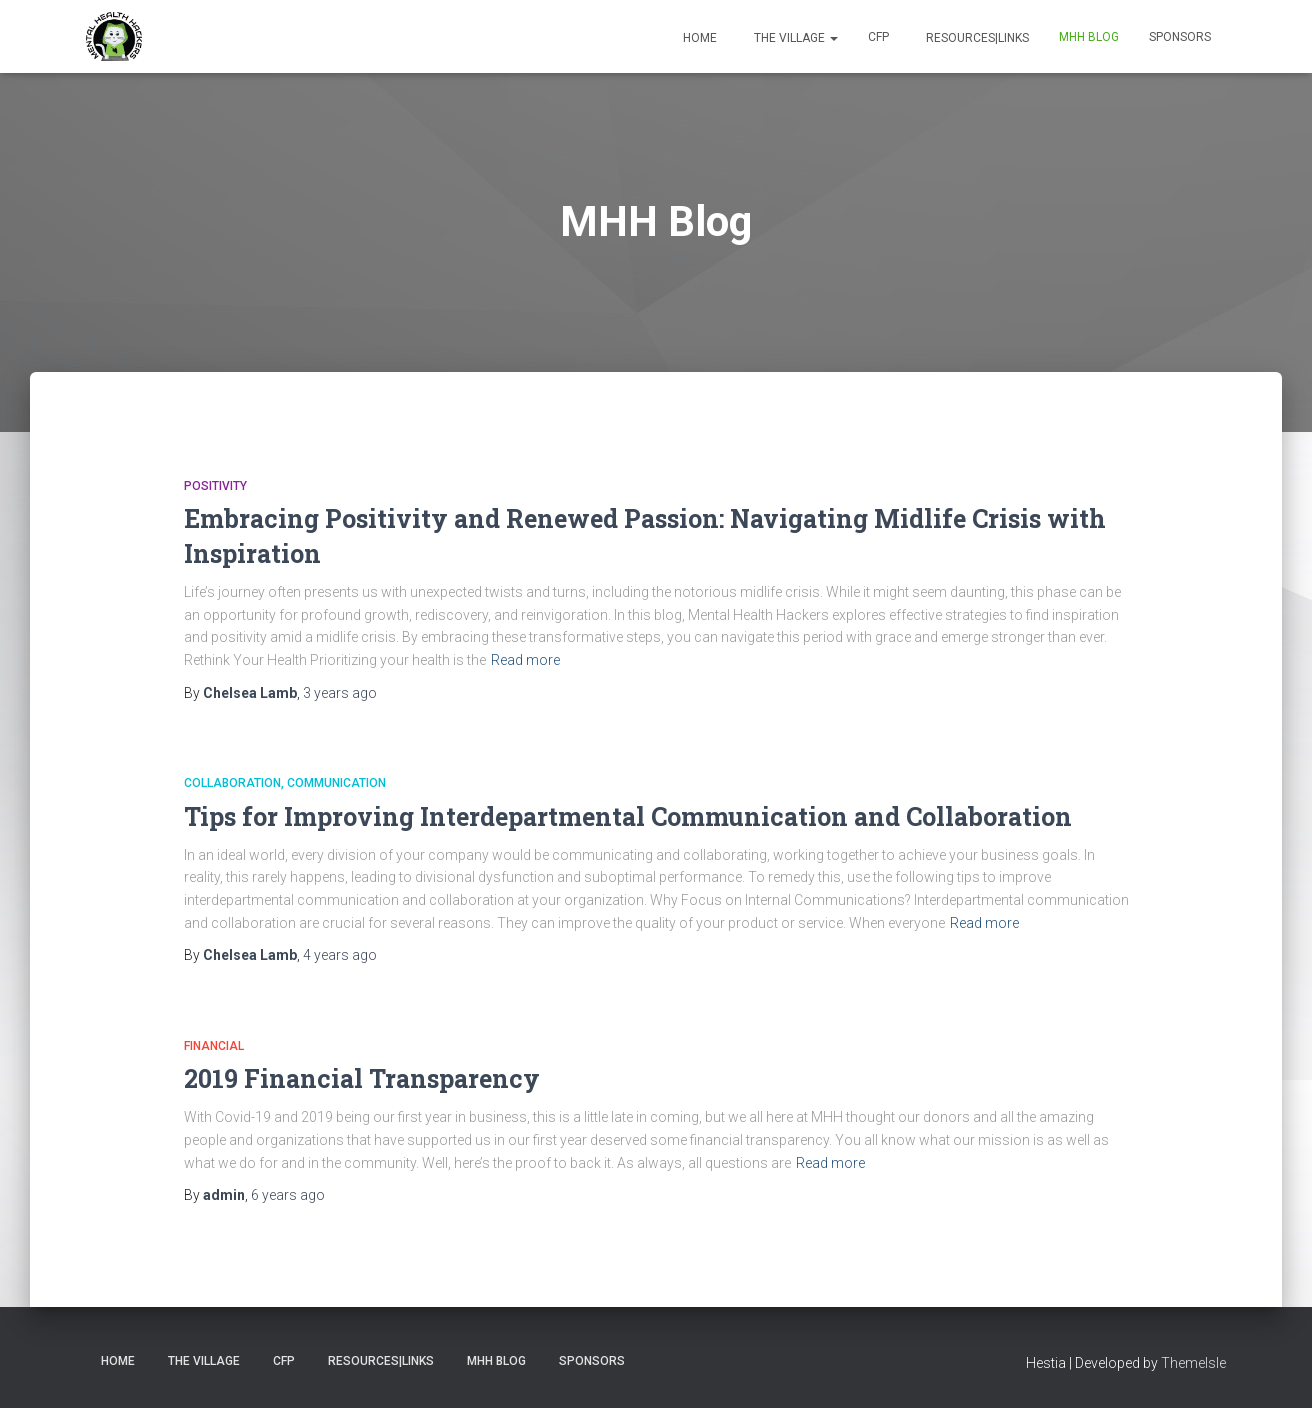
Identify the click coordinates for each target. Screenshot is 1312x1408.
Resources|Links (976, 38)
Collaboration (232, 783)
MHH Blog (1089, 37)
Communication (336, 783)
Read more (525, 660)
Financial (214, 1046)
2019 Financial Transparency (362, 1078)
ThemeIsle (1193, 1363)
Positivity (215, 486)
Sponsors (1180, 37)
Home (698, 38)
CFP (878, 37)
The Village (794, 38)
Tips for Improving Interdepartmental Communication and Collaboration (628, 816)
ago (340, 693)
